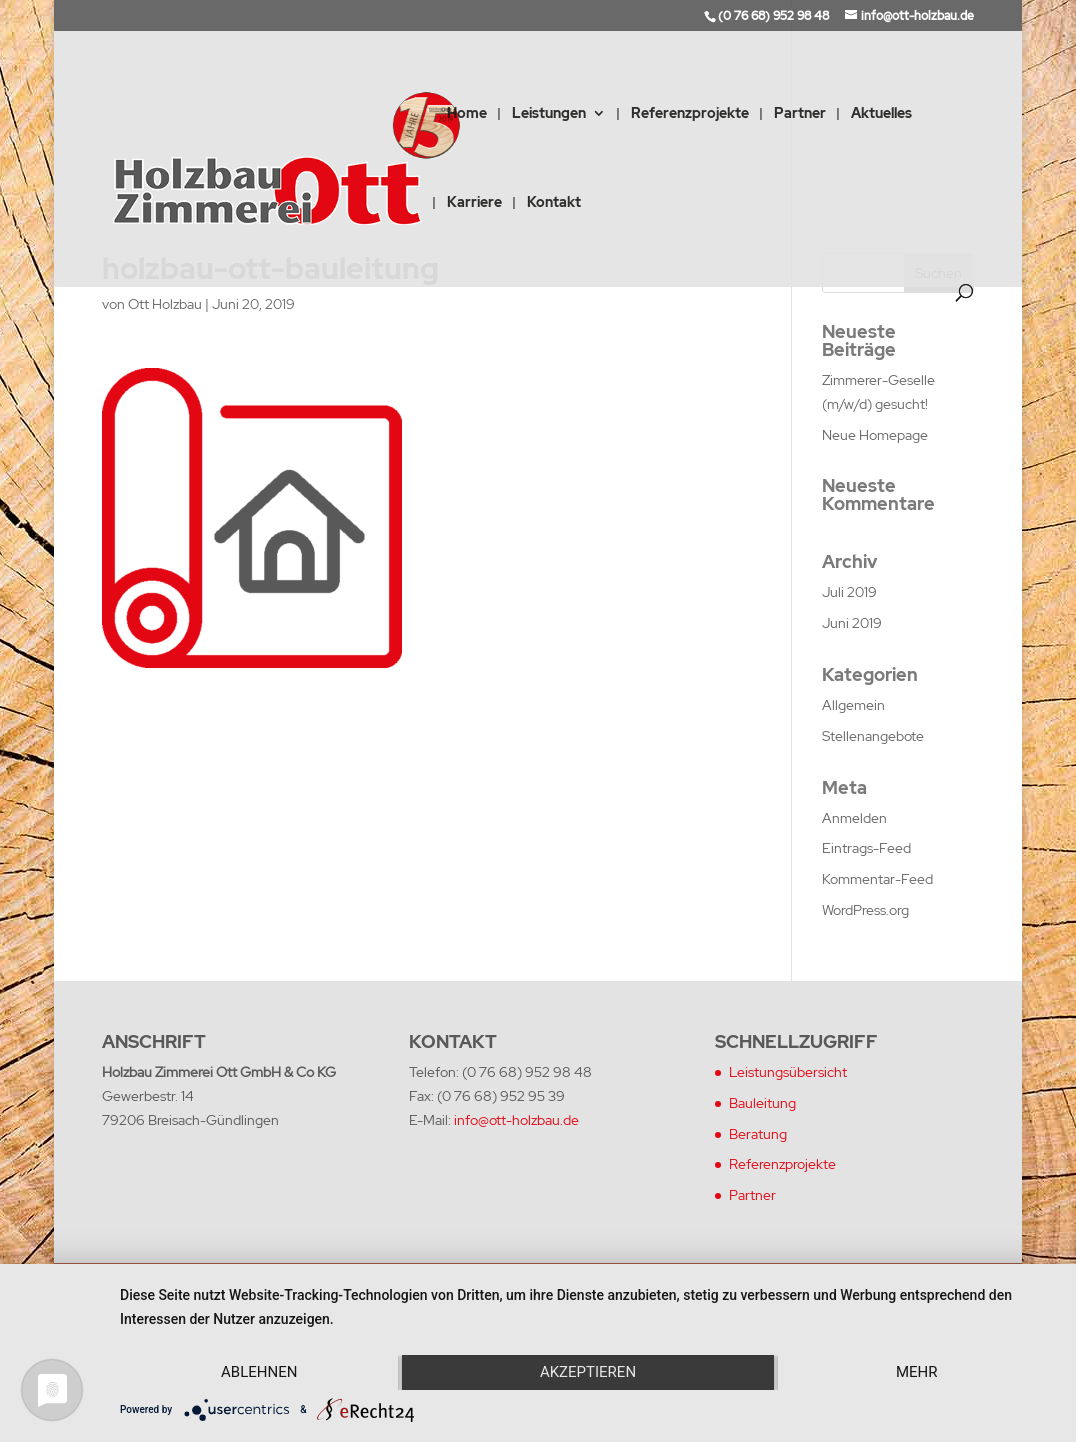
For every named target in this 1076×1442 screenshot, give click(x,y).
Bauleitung (762, 1103)
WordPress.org (865, 910)
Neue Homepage (875, 435)
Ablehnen (259, 1372)
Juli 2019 (849, 592)
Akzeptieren (588, 1372)
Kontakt (554, 203)
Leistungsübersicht (788, 1072)
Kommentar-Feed (877, 879)
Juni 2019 (852, 623)
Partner (800, 114)
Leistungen (549, 114)
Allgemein (853, 705)
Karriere (474, 203)
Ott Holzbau (165, 304)
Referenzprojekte (690, 114)
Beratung (758, 1134)
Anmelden (854, 818)
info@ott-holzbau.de (516, 1120)
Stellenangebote (873, 736)
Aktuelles (881, 114)
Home (467, 114)
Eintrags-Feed (866, 848)
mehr (917, 1372)
